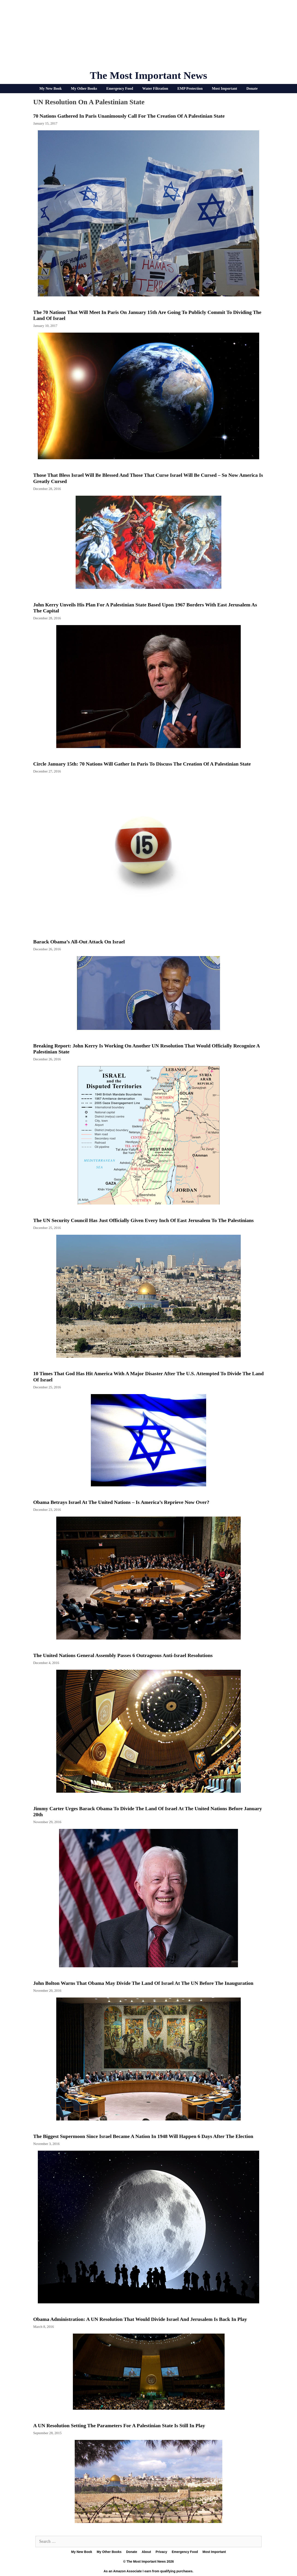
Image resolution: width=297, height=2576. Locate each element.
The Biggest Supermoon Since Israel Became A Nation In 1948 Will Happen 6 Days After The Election (143, 2136)
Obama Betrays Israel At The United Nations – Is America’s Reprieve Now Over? (121, 1502)
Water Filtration (155, 88)
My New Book (50, 88)
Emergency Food (119, 88)
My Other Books (84, 88)
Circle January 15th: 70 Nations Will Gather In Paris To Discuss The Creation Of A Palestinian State (142, 764)
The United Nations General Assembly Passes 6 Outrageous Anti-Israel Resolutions (123, 1655)
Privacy (161, 2552)
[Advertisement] (148, 37)
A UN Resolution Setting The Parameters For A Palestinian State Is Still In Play (119, 2425)
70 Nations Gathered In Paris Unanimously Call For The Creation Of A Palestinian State (129, 116)
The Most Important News (148, 75)
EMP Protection (189, 88)
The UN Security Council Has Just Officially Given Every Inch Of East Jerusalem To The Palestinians (143, 1220)
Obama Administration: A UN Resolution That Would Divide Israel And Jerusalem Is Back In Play (140, 2319)
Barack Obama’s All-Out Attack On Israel (79, 942)
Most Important (224, 88)
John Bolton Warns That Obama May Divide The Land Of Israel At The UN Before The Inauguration (143, 1983)
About (146, 2552)
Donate (252, 88)
